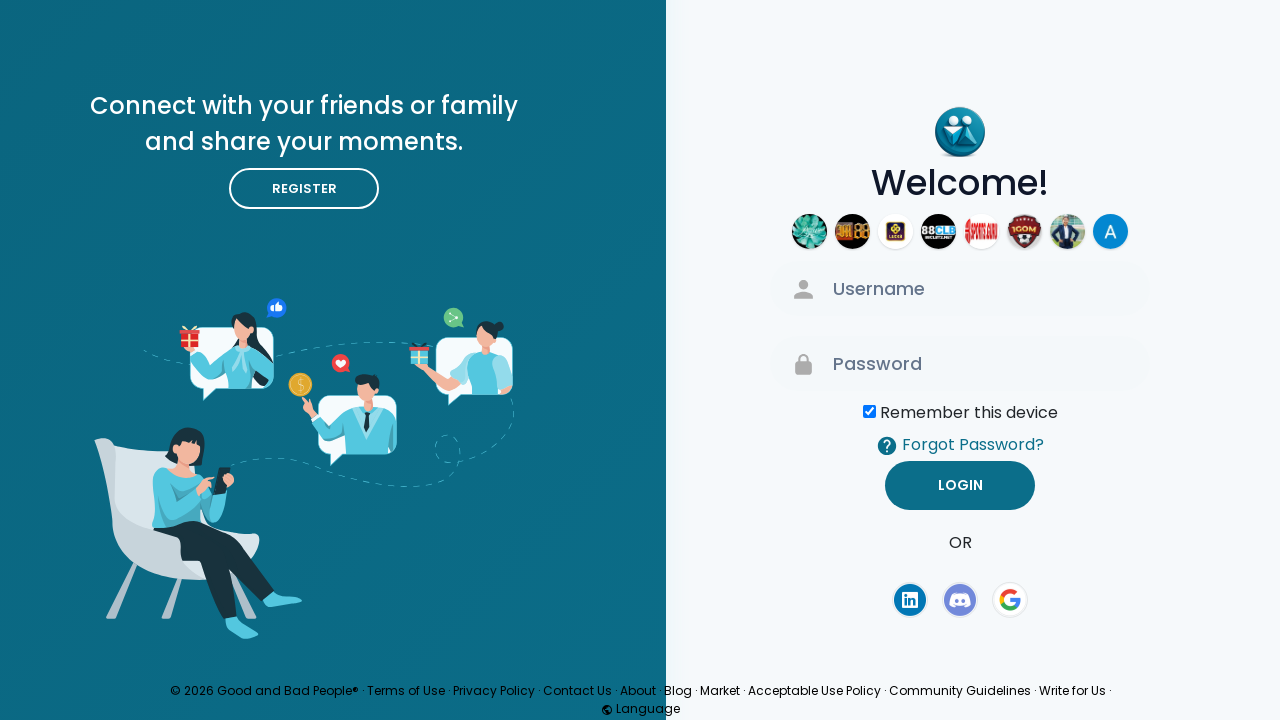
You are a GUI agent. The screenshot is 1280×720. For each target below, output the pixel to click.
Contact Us (577, 690)
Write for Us (1072, 690)
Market (720, 690)
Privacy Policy (494, 690)
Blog (678, 690)
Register (304, 188)
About (638, 690)
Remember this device (969, 412)
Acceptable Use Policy (814, 690)
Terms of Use (406, 690)
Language (640, 708)
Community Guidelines (960, 690)
